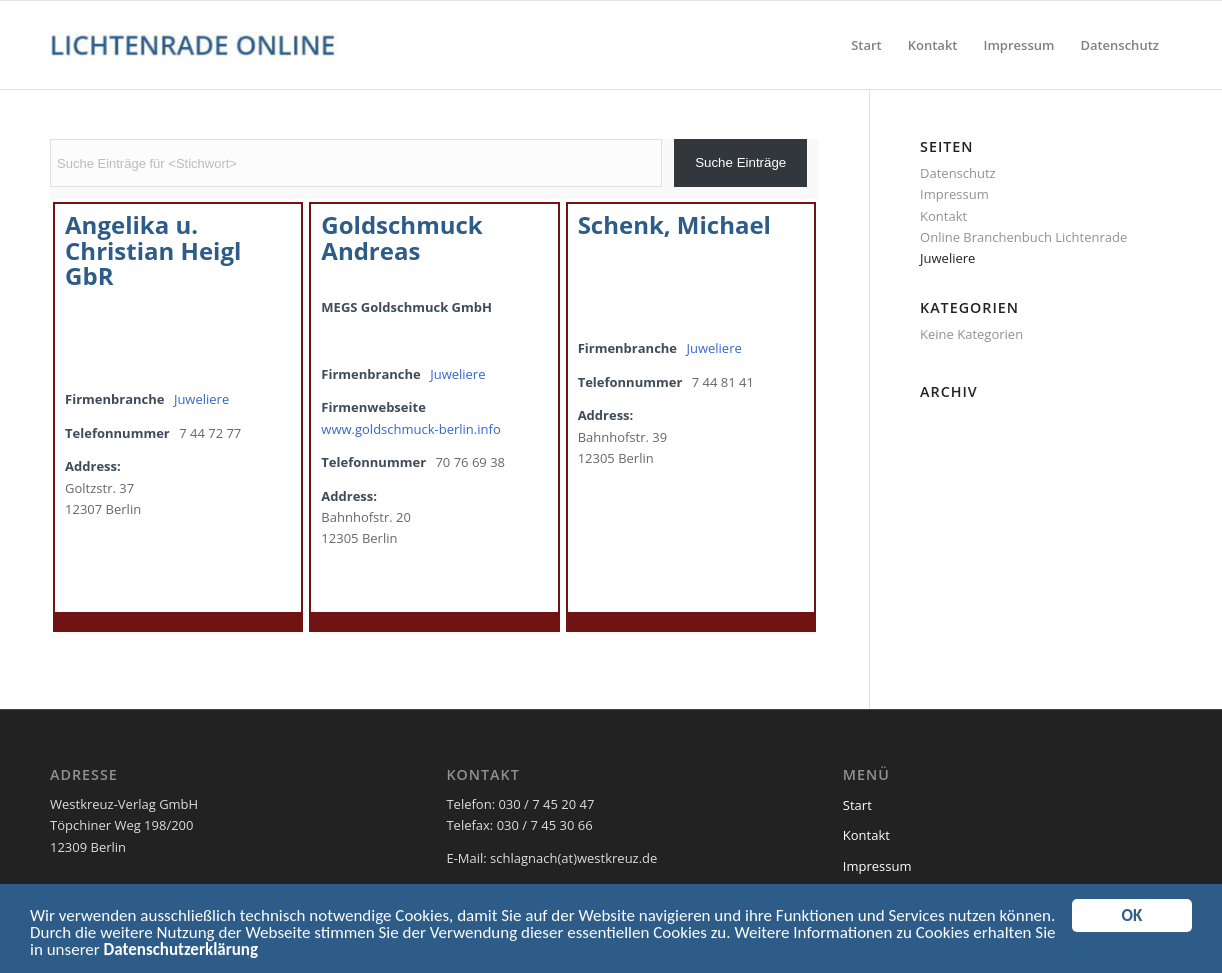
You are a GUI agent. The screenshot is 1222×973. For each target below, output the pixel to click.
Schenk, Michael (674, 224)
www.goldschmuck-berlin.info (410, 429)
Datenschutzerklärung (181, 952)
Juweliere (201, 399)
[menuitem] (866, 45)
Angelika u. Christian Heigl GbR (153, 250)
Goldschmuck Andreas (401, 237)
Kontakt (943, 216)
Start (857, 805)
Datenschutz (958, 173)
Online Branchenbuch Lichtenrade (1023, 237)
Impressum (954, 194)
